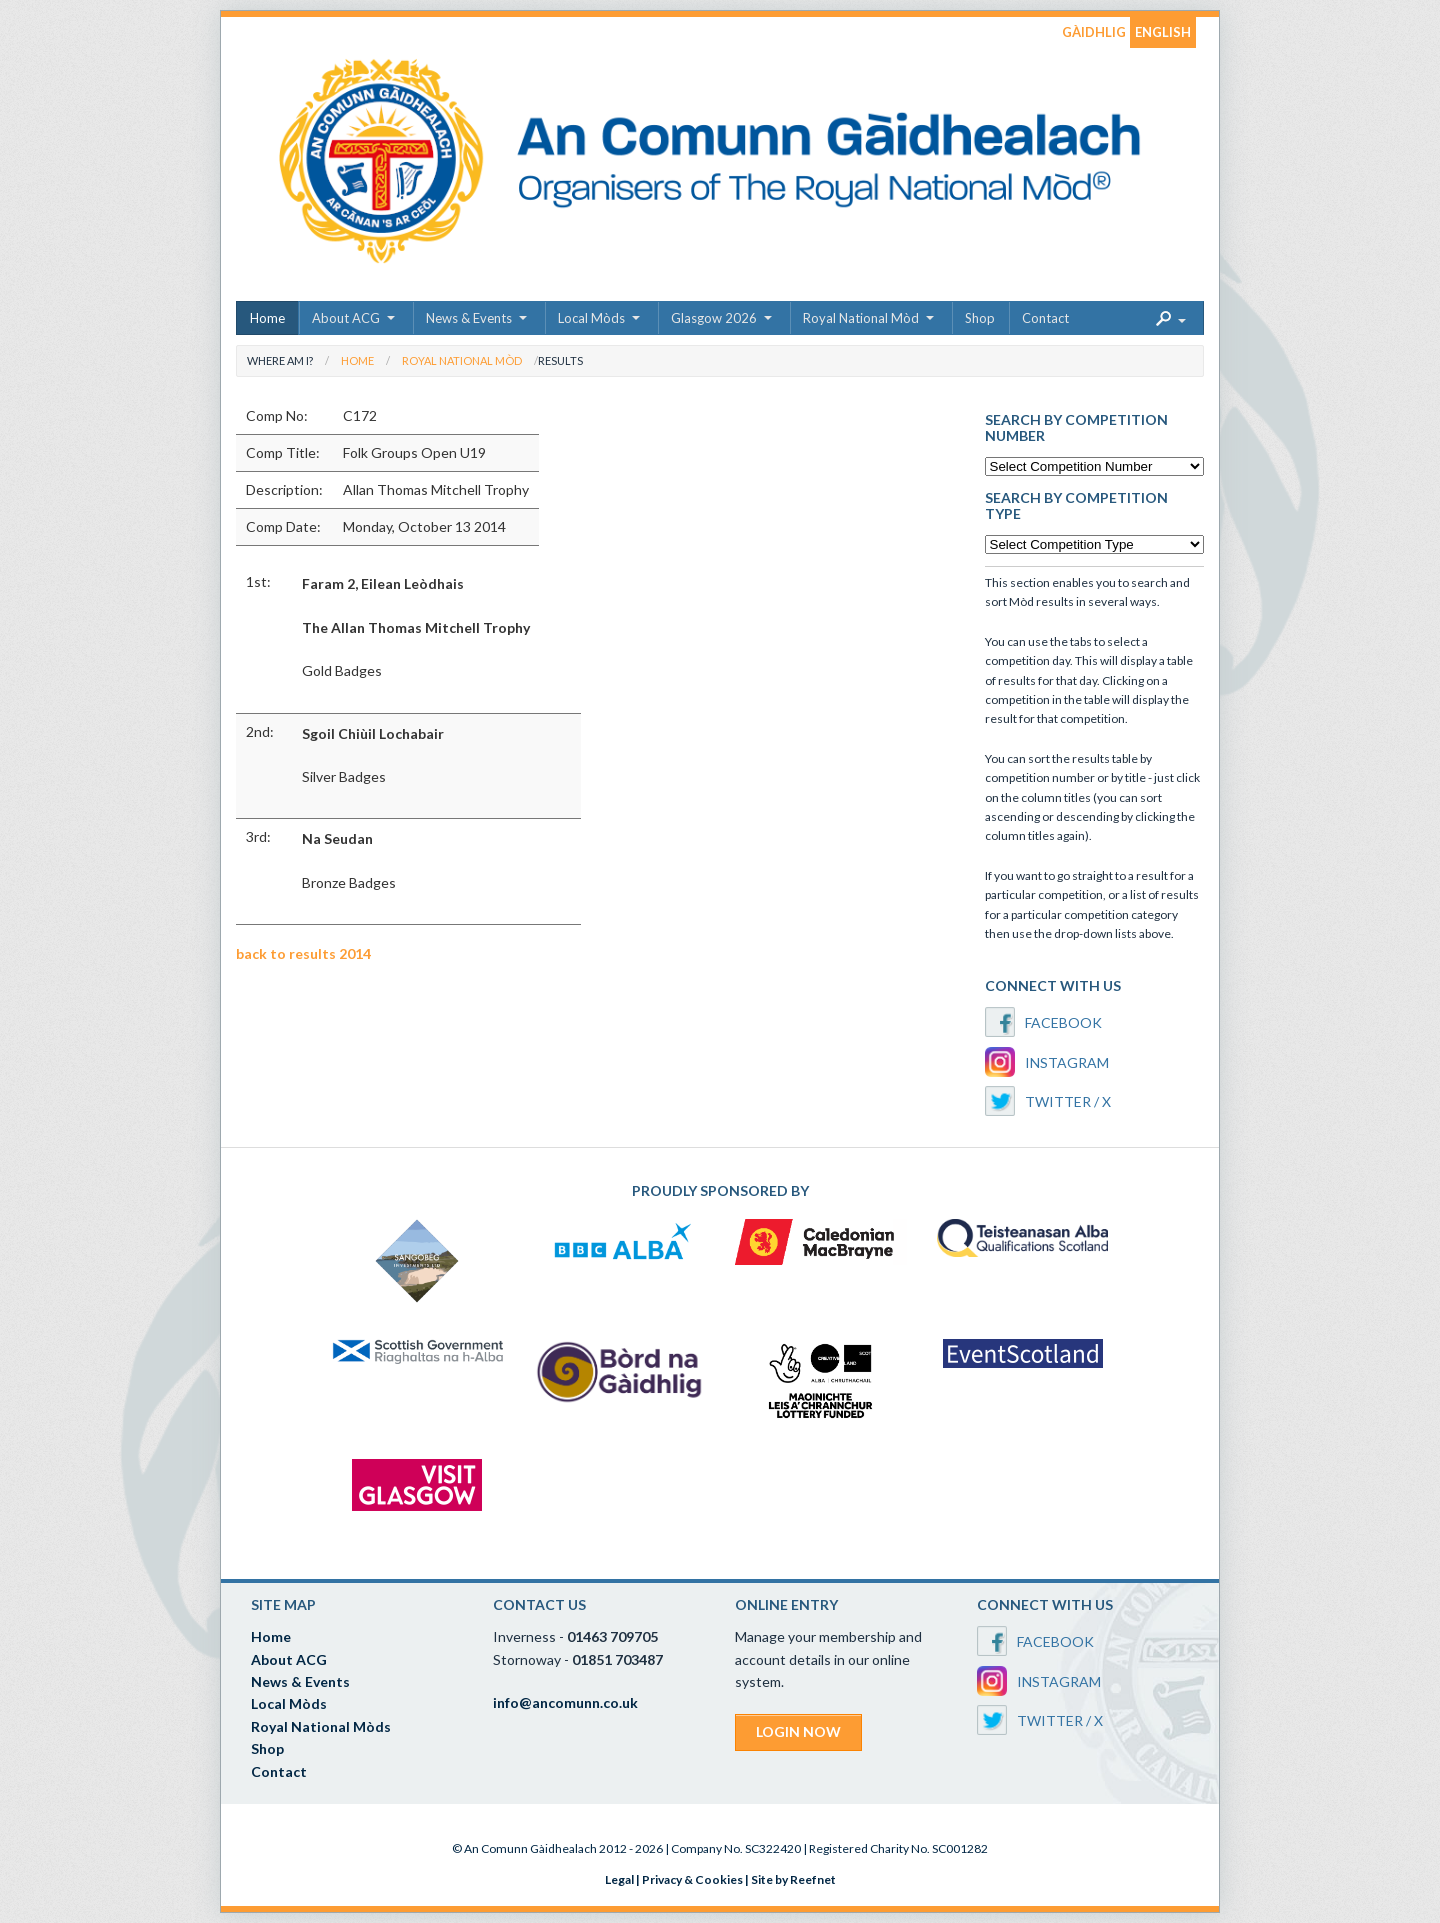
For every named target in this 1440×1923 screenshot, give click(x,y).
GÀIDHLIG (1094, 32)
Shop (980, 318)
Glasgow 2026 (714, 318)
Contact (1045, 318)
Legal (619, 1879)
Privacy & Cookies (692, 1879)
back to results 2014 (303, 953)
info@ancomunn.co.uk (565, 1702)
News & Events (469, 318)
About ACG (346, 318)
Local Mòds (591, 318)
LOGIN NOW (798, 1731)
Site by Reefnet (793, 1879)
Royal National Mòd (861, 318)
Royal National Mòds (321, 1726)
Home (267, 318)
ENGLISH (1163, 32)
